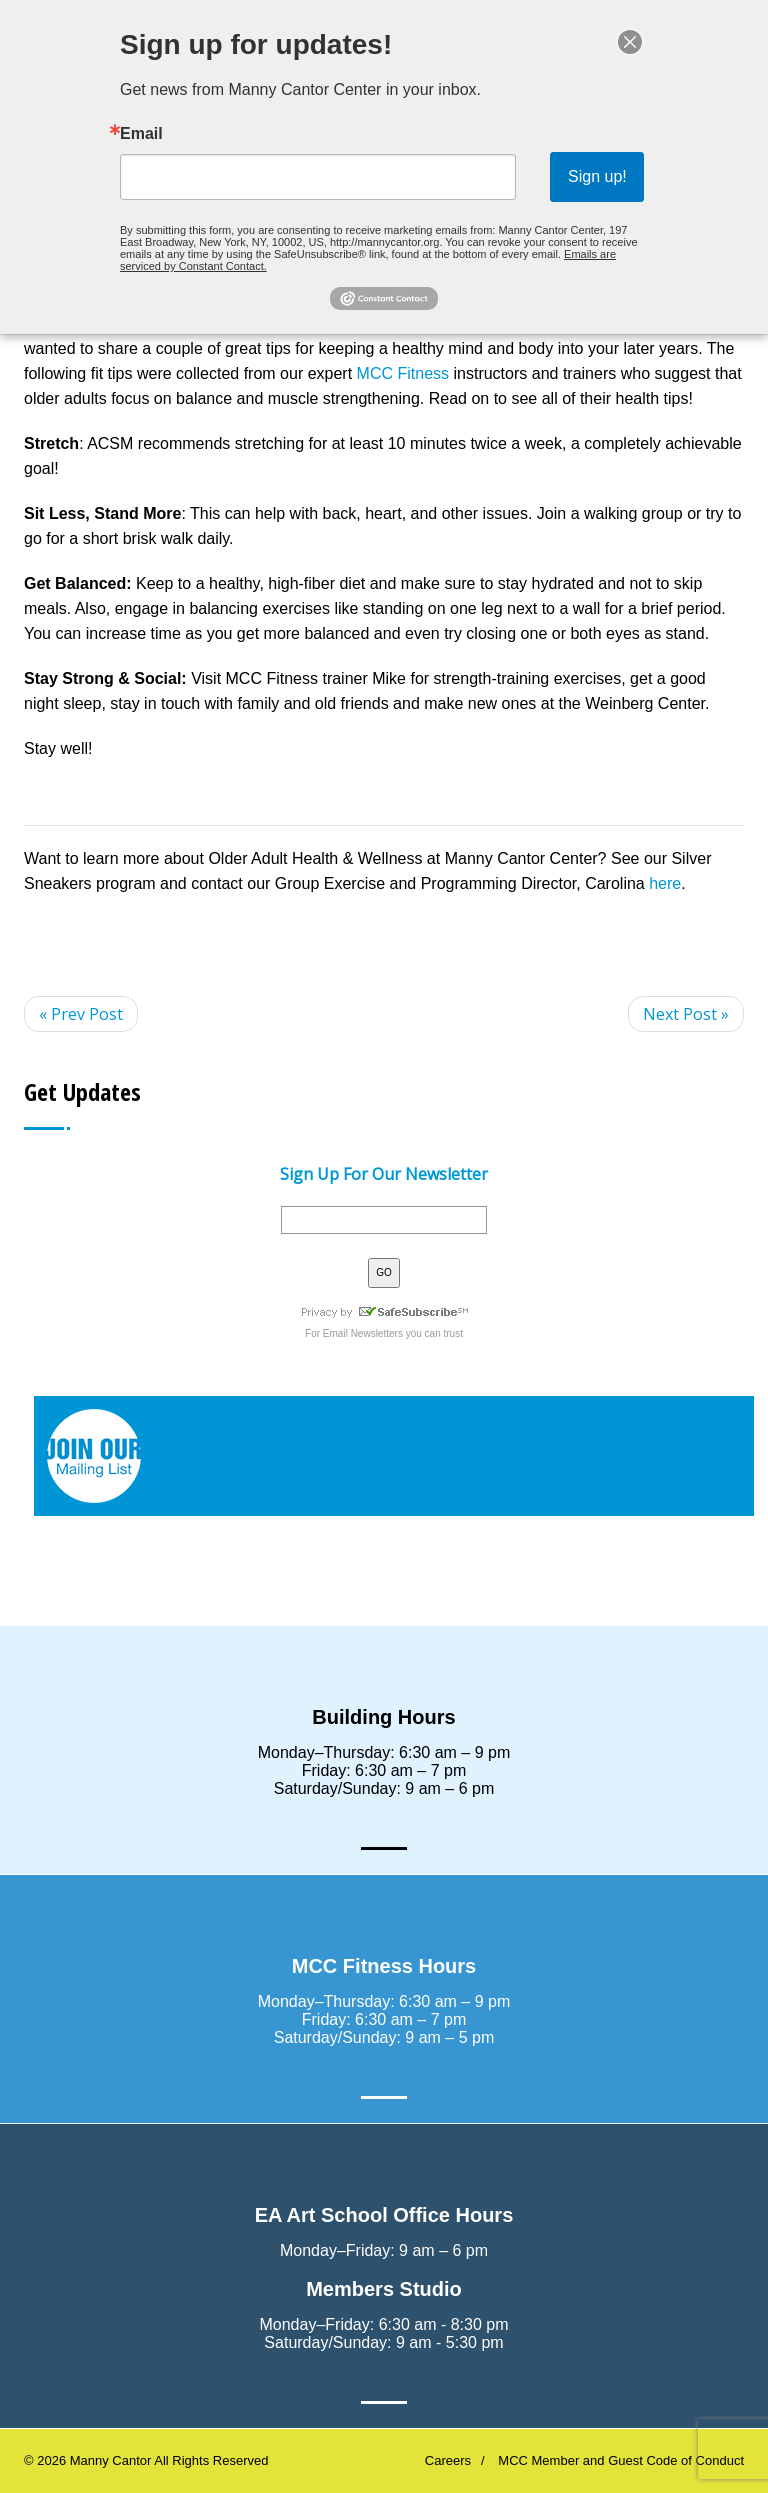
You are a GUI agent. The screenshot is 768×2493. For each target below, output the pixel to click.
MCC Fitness (403, 373)
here (665, 883)
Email (156, 135)
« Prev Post (81, 1014)
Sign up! (584, 176)
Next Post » (686, 1014)
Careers (448, 2460)
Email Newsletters (363, 1333)
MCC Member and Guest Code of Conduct (621, 2460)
